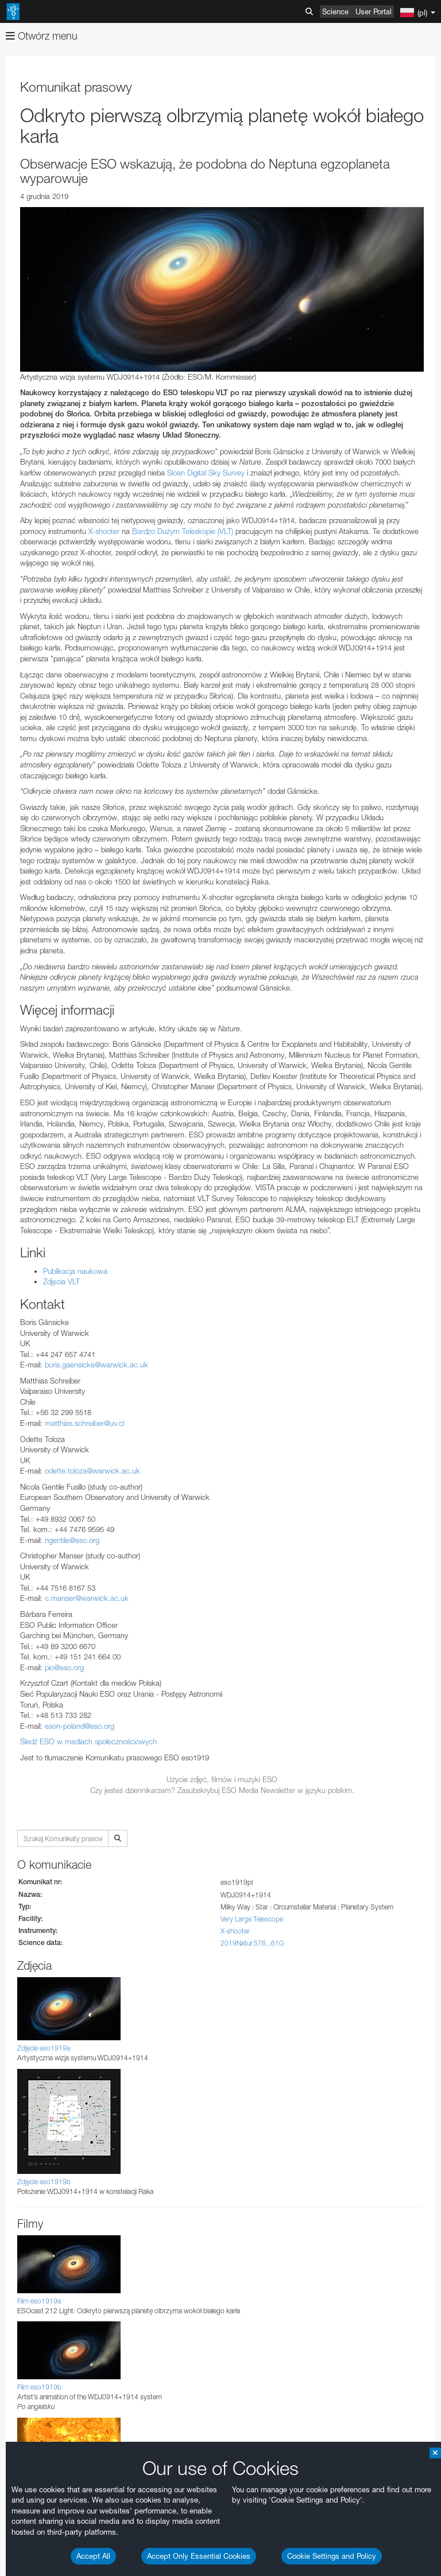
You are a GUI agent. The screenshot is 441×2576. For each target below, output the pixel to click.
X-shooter (103, 531)
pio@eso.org (64, 1667)
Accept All (93, 2556)
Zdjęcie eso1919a (43, 2048)
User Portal (373, 11)
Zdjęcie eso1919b (44, 2181)
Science (335, 11)
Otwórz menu (42, 36)
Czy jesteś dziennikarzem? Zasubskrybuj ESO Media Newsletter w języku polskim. (222, 1790)
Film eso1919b (39, 2387)
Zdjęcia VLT (61, 1281)
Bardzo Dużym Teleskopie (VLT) (182, 531)
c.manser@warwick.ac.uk (87, 1598)
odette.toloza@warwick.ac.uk (92, 1470)
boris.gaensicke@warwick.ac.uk (96, 1364)
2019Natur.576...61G (252, 1943)
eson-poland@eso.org (79, 1726)
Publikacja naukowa (75, 1271)
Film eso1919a (39, 2301)
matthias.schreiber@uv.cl (84, 1423)
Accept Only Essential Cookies (198, 2556)
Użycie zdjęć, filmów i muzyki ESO (222, 1779)
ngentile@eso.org (72, 1540)
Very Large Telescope (251, 1919)
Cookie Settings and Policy (331, 2556)
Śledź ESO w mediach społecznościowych (88, 1741)
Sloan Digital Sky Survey (206, 472)
